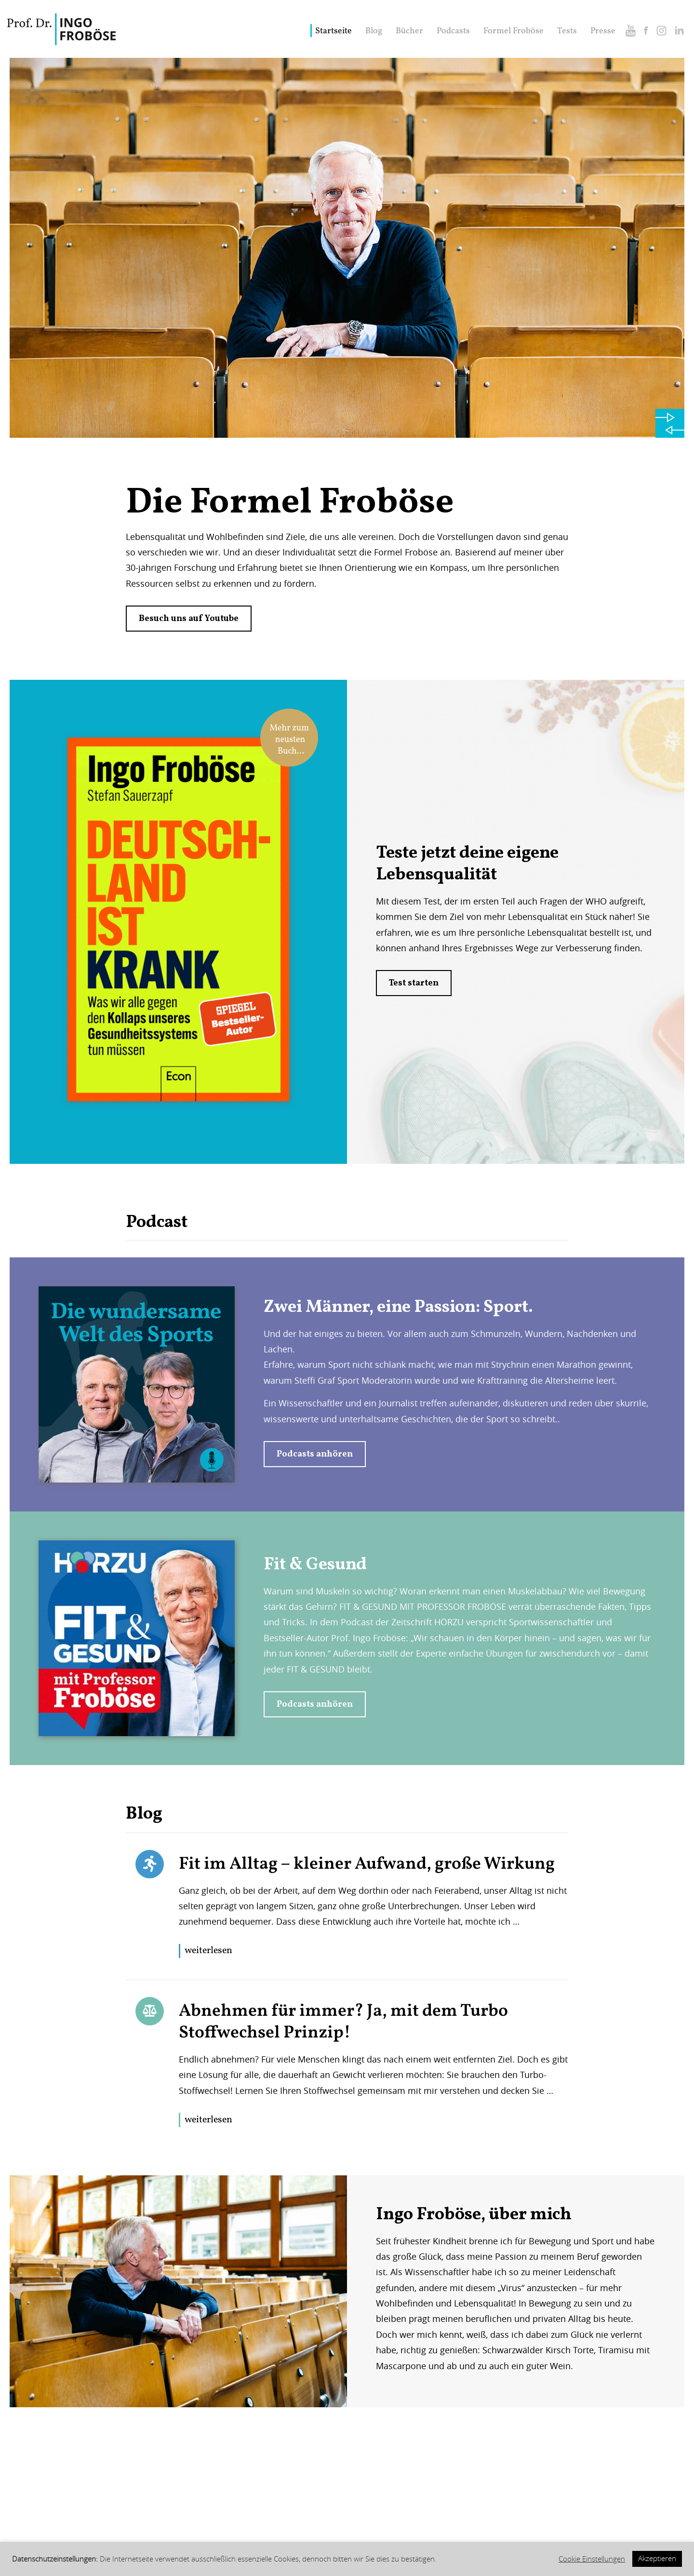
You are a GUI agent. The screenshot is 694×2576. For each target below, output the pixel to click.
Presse (602, 31)
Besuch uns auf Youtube (189, 619)
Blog (373, 31)
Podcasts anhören (315, 1454)
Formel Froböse (513, 31)
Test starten (414, 983)
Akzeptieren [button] (657, 2558)
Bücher (409, 31)
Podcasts (453, 31)
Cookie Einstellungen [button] (592, 2559)
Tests (567, 31)
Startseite (333, 31)
